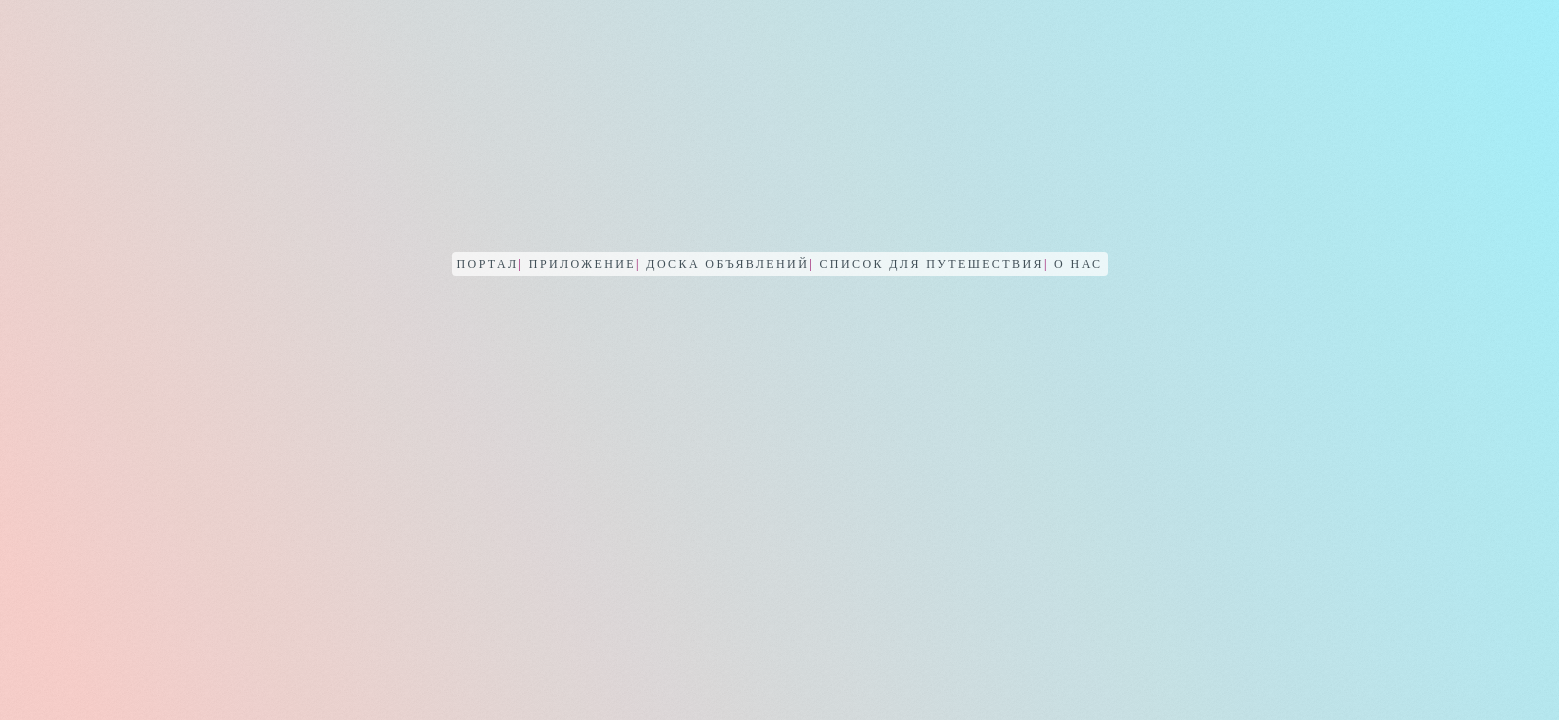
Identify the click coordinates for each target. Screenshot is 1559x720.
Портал (490, 264)
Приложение (585, 264)
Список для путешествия (933, 264)
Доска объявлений (730, 264)
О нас (1078, 264)
